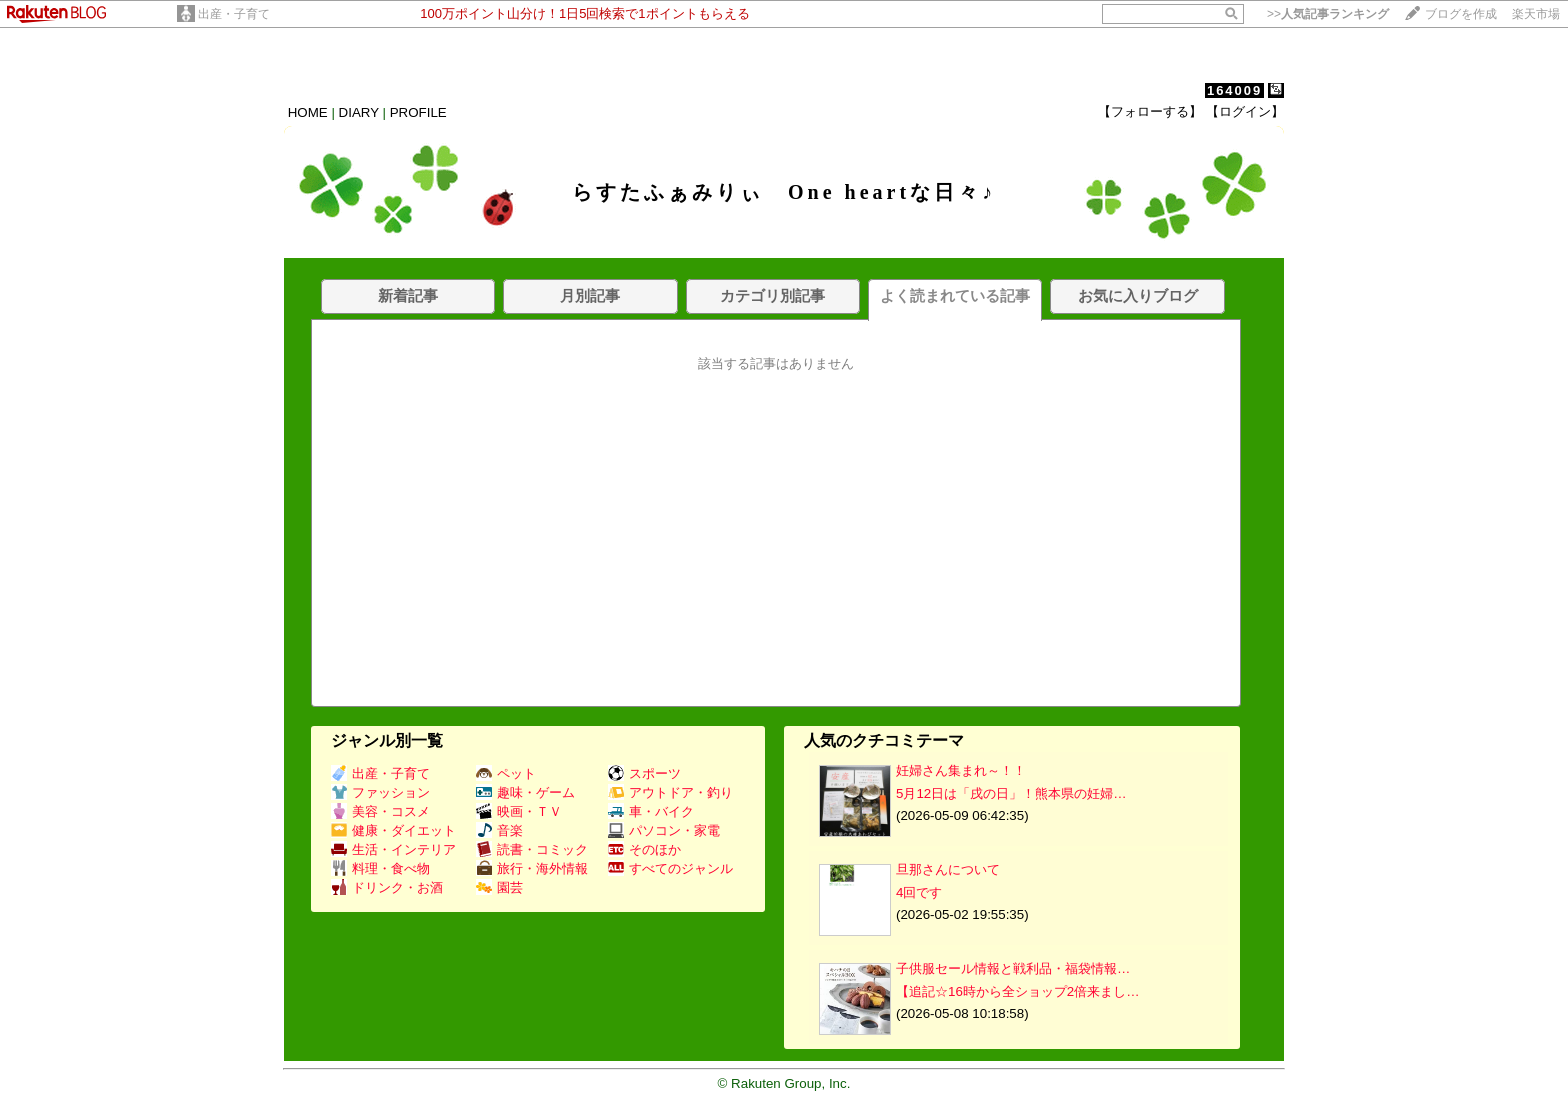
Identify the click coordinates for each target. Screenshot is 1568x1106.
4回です (919, 892)
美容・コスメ (380, 811)
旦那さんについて (948, 869)
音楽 (499, 830)
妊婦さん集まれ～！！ (961, 770)
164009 (1234, 90)
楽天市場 (1536, 14)
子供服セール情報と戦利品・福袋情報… (1013, 968)
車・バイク (651, 811)
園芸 (499, 887)
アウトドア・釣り (670, 792)
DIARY (359, 112)
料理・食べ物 (380, 868)
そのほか (644, 849)
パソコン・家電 (664, 830)
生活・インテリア (393, 849)
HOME (308, 112)
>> (1328, 14)
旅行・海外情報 (532, 868)
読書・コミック (532, 849)
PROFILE (418, 112)
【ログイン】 (1245, 111)
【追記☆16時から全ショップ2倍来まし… (1018, 991)
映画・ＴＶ (519, 811)
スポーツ (644, 773)
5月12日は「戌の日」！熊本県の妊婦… (1011, 793)
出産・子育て (234, 14)
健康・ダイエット (393, 830)
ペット (506, 773)
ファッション (380, 792)
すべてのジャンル (670, 868)
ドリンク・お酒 (387, 887)
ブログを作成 (1461, 14)
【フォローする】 (1150, 111)
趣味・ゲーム (525, 792)
